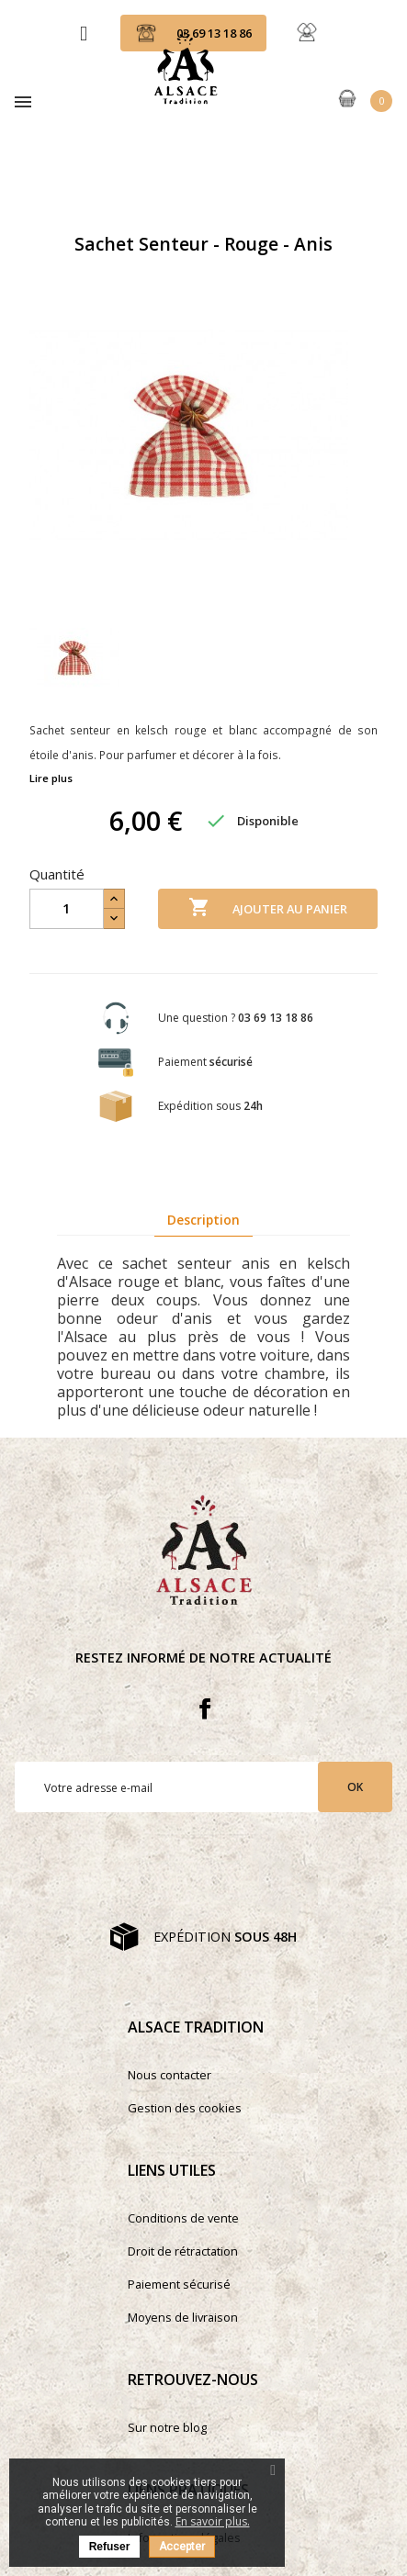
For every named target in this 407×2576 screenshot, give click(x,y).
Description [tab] (203, 1219)
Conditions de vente (183, 2218)
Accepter (182, 2546)
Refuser (109, 2546)
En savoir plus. (212, 2521)
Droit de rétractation (183, 2251)
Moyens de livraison (183, 2317)
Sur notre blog (167, 2427)
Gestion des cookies (185, 2108)
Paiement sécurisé (179, 2284)
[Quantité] (66, 909)
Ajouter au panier (267, 908)
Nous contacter (169, 2074)
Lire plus (51, 778)
